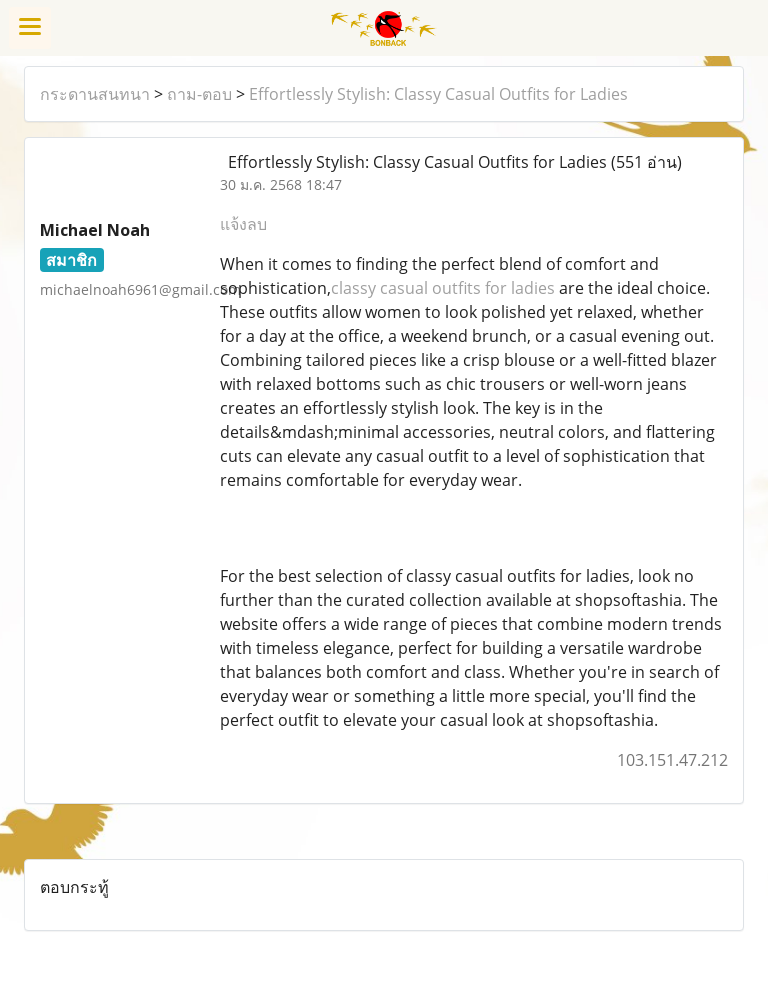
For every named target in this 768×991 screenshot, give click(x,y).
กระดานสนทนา (95, 94)
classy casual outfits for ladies (443, 288)
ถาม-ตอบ (199, 94)
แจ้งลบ (243, 224)
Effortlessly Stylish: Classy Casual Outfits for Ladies (438, 94)
